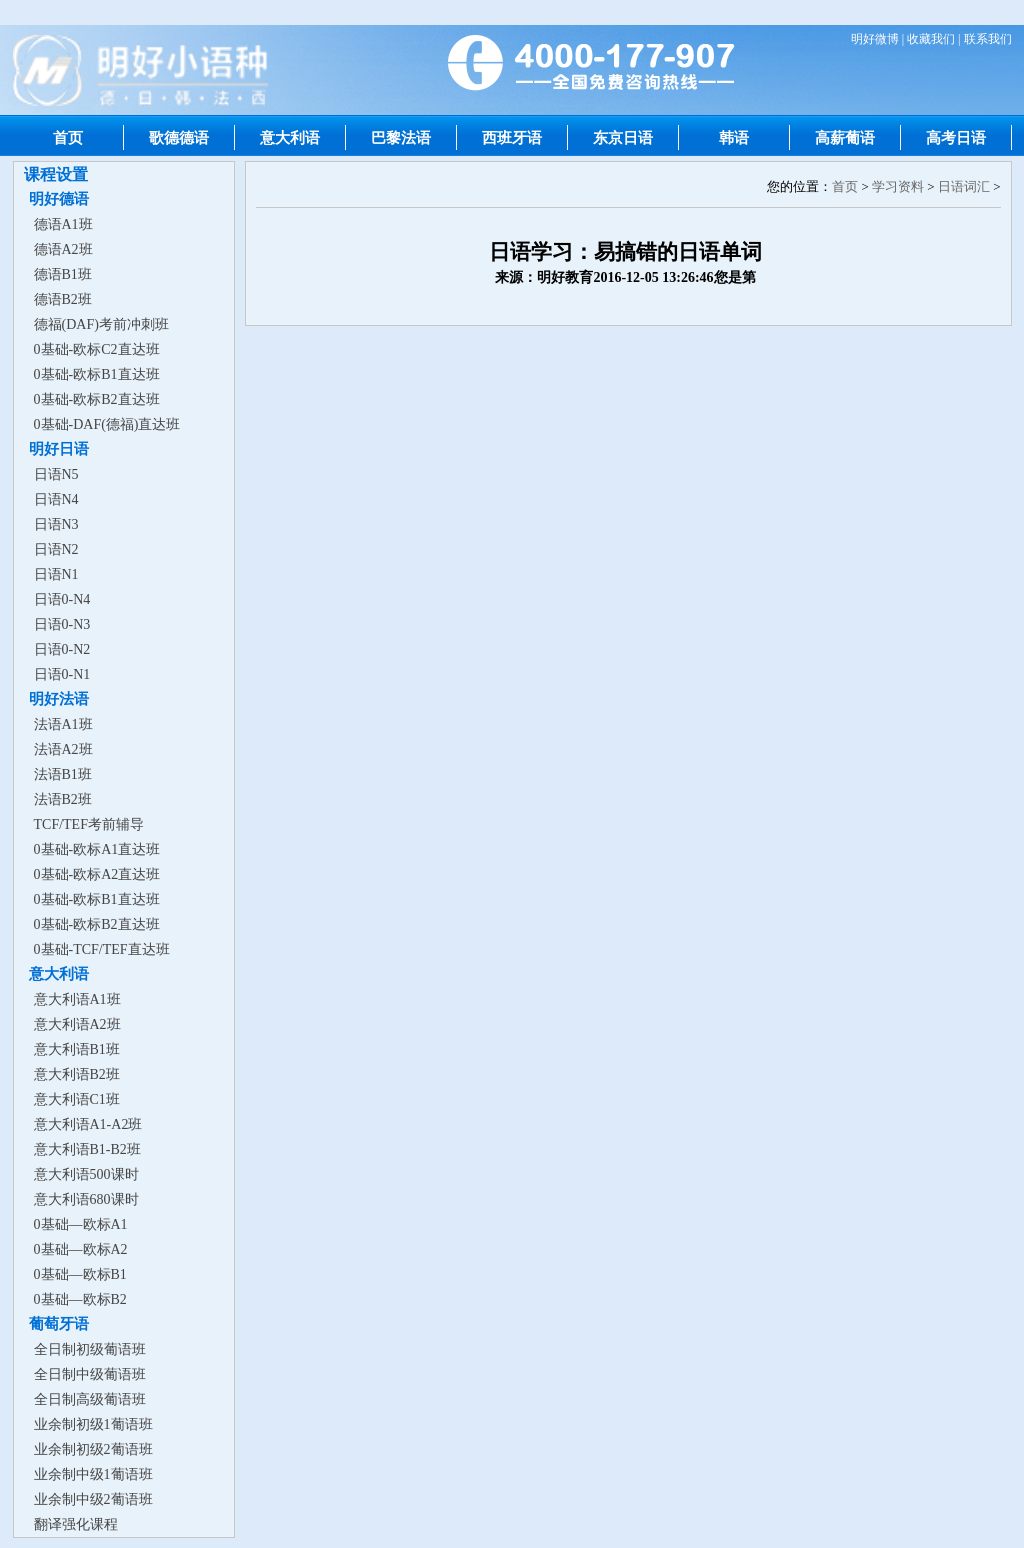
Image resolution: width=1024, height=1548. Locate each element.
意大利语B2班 (77, 1074)
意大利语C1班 (77, 1099)
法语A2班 (63, 749)
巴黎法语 (401, 137)
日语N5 (56, 474)
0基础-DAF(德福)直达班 (107, 424)
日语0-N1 (62, 674)
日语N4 (56, 499)
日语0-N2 (62, 649)
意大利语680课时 (86, 1199)
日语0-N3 (62, 624)
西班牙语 (512, 137)
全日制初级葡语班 (90, 1349)
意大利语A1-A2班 (88, 1124)
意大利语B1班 (77, 1049)
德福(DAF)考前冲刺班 (101, 324)
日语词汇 (964, 186)
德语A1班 (63, 224)
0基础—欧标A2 (81, 1249)
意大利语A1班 (77, 999)
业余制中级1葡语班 (93, 1474)
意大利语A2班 (77, 1024)
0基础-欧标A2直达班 (97, 874)
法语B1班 (63, 774)
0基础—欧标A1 (81, 1224)
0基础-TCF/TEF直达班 (102, 949)
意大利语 (290, 137)
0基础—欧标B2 (80, 1299)
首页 (68, 137)
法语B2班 (63, 799)
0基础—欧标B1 (80, 1274)
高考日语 (956, 137)
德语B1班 (63, 274)
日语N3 (56, 524)
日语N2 (56, 549)
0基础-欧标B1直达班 (97, 374)
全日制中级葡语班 (90, 1374)
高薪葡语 (845, 137)
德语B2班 (63, 299)
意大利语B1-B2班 (87, 1149)
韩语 (734, 137)
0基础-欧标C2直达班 (97, 349)
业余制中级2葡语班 (93, 1499)
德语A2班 (63, 249)
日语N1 (56, 574)
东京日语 (623, 137)
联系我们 (988, 39)
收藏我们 (931, 39)
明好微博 (875, 39)
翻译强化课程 (76, 1524)
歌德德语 (179, 137)
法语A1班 (63, 724)
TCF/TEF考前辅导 (89, 824)
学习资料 (898, 186)
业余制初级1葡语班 (93, 1424)
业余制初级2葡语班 (93, 1449)
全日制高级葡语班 (90, 1399)
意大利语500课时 (86, 1174)
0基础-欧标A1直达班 (97, 849)
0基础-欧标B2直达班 (97, 399)
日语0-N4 (62, 599)
